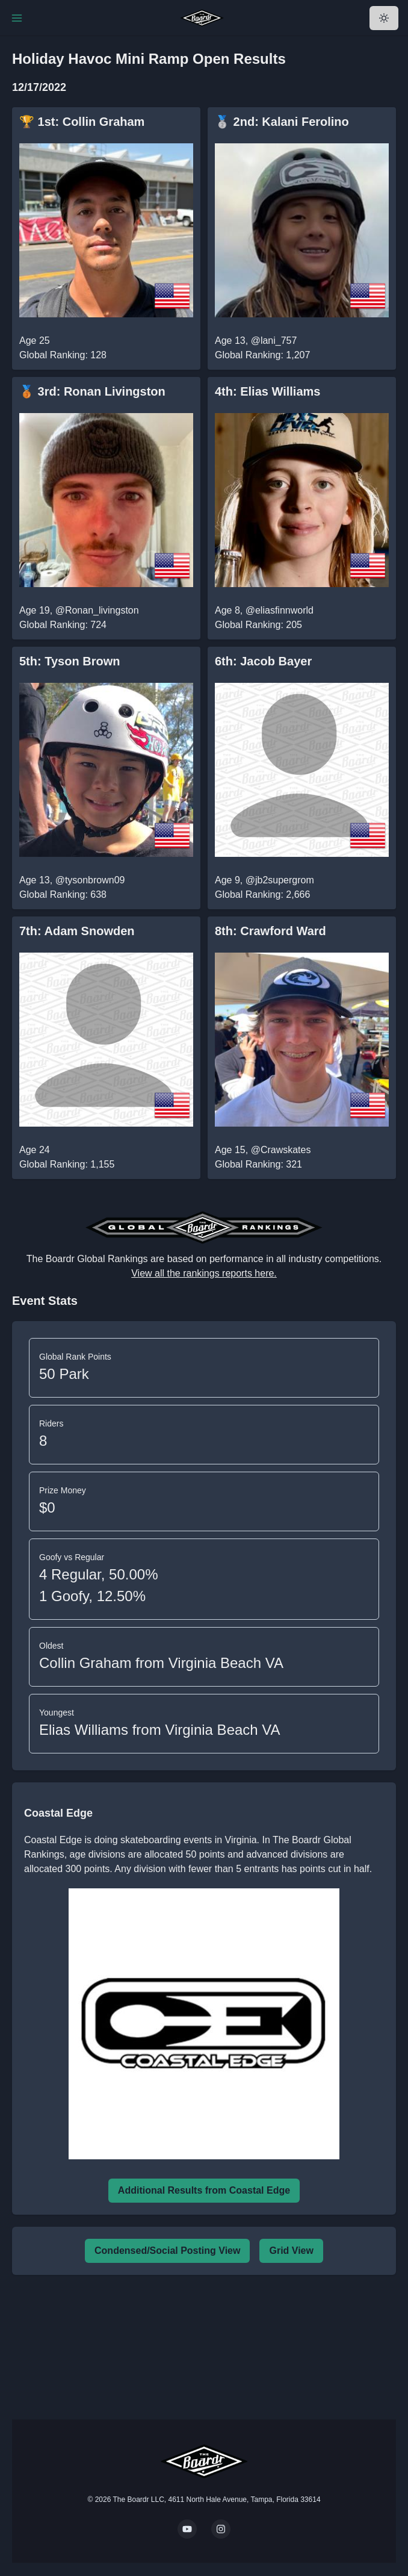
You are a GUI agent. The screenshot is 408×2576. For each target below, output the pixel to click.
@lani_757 (274, 340)
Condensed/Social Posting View (167, 2250)
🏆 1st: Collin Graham (81, 121)
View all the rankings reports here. (204, 1273)
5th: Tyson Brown (69, 661)
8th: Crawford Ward (270, 931)
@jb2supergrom (280, 880)
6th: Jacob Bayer (263, 661)
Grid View (291, 2250)
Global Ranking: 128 (63, 355)
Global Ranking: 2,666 (262, 894)
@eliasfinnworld (280, 610)
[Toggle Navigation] (17, 18)
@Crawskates (281, 1150)
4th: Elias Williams (267, 391)
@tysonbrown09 (90, 880)
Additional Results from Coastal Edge (204, 2190)
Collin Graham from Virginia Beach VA (161, 1663)
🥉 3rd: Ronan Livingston (92, 391)
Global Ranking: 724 (63, 625)
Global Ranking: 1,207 (262, 355)
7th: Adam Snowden (77, 931)
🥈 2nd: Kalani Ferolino (282, 121)
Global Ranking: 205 (258, 625)
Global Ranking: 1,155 (66, 1164)
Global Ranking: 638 (63, 894)
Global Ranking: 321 (258, 1164)
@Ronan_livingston (97, 610)
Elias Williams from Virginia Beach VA (159, 1730)
